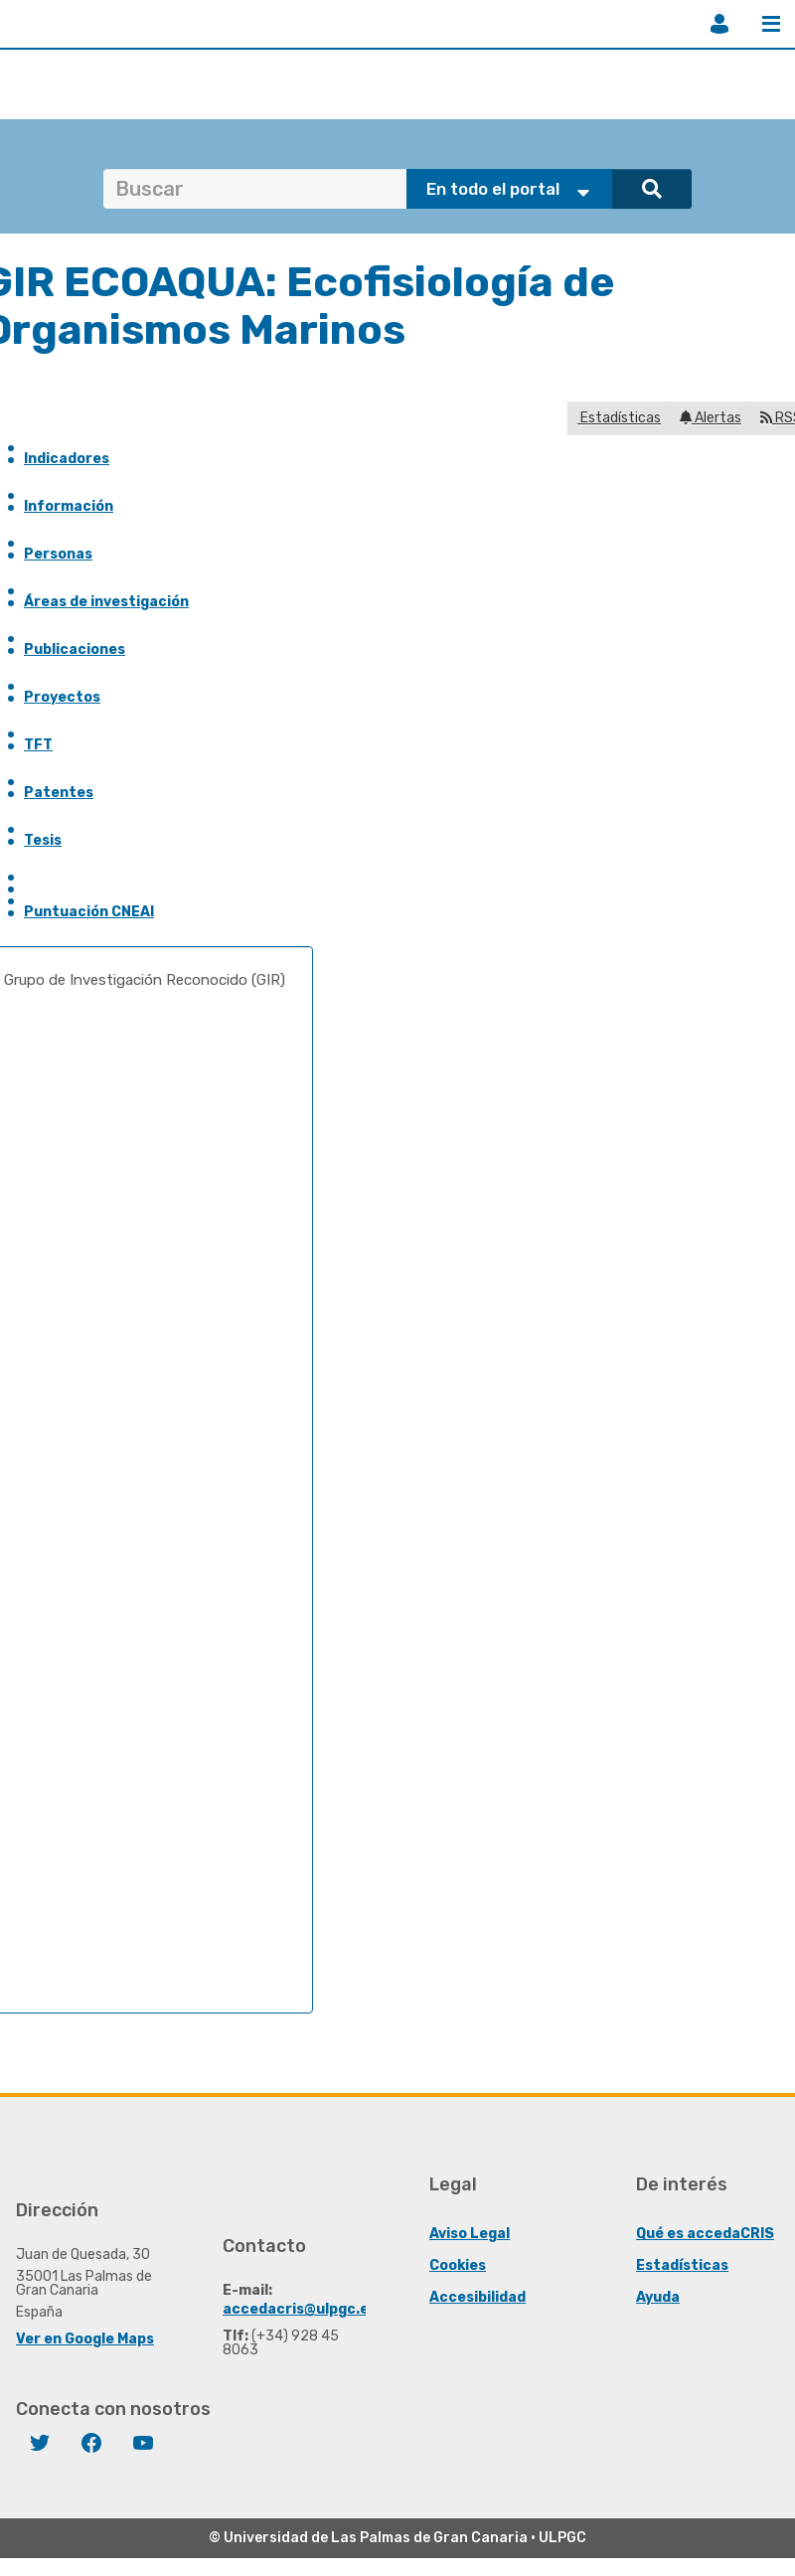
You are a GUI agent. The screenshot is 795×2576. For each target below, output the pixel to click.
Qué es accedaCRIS (705, 2233)
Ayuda (658, 2297)
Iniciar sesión (719, 24)
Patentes (58, 792)
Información (68, 506)
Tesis (43, 840)
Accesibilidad (477, 2297)
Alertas (710, 417)
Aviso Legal (469, 2233)
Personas (58, 554)
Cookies (457, 2265)
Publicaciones (74, 649)
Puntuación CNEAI (89, 911)
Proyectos (62, 697)
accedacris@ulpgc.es (300, 2309)
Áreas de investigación (106, 601)
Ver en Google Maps (85, 2339)
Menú (771, 24)
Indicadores (66, 458)
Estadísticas (619, 417)
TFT (38, 744)
